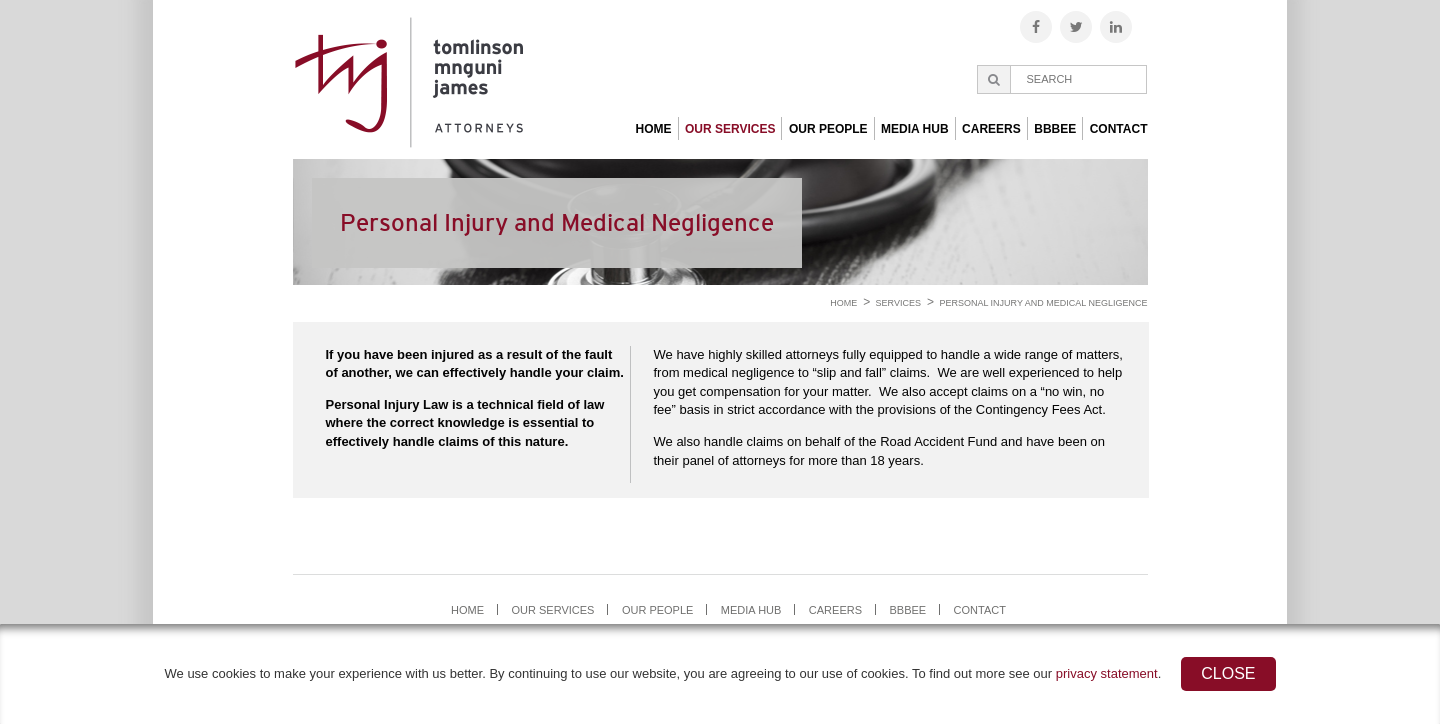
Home (654, 129)
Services (898, 303)
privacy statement (1107, 673)
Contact (1119, 129)
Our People (828, 129)
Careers (991, 129)
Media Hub (915, 129)
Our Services (730, 129)
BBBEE (1055, 129)
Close (1228, 673)
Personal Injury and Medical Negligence (1043, 303)
